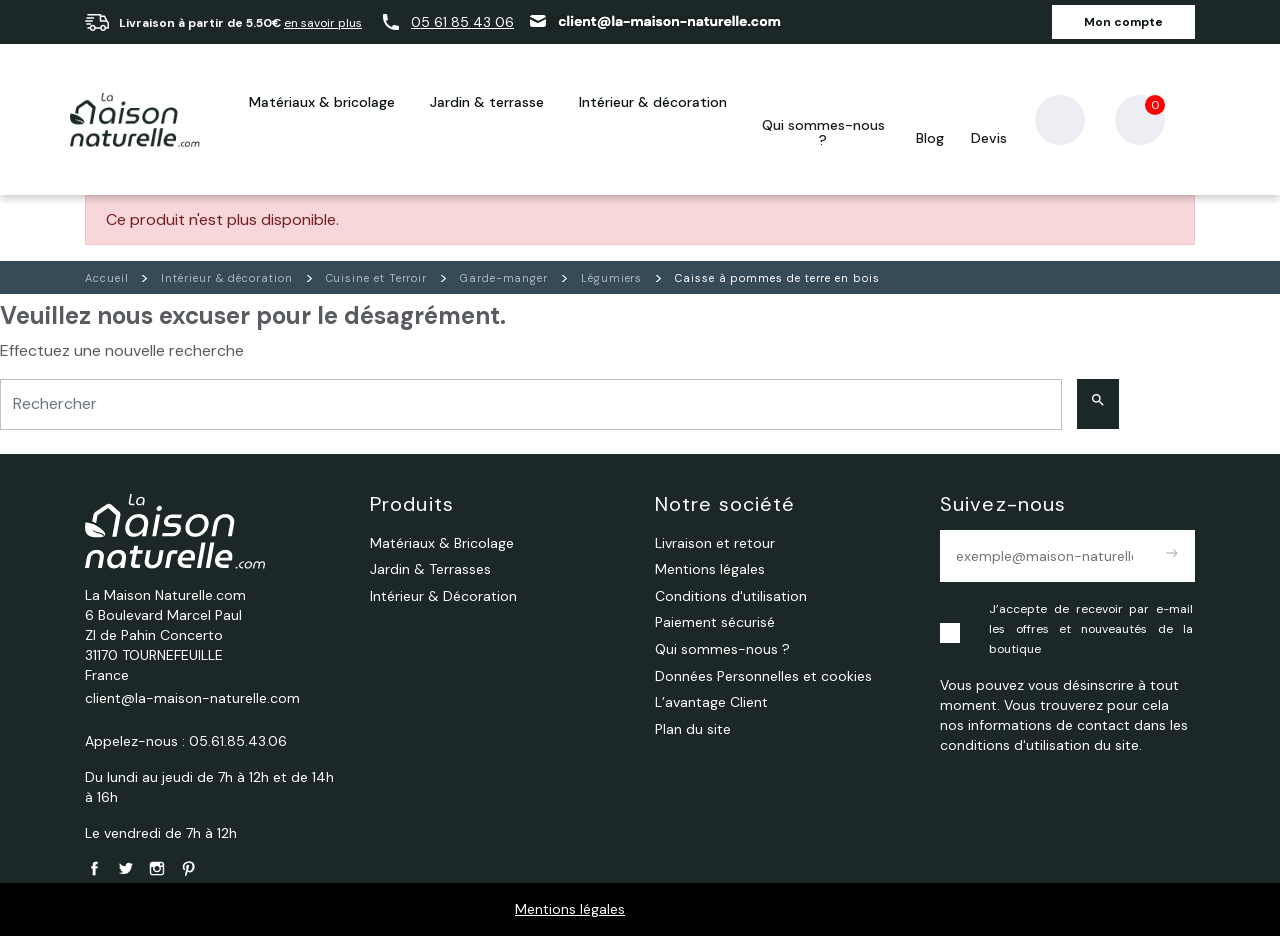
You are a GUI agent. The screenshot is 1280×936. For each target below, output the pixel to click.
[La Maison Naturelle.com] (135, 120)
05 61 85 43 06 (462, 22)
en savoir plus (323, 23)
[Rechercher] (531, 404)
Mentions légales (570, 909)
